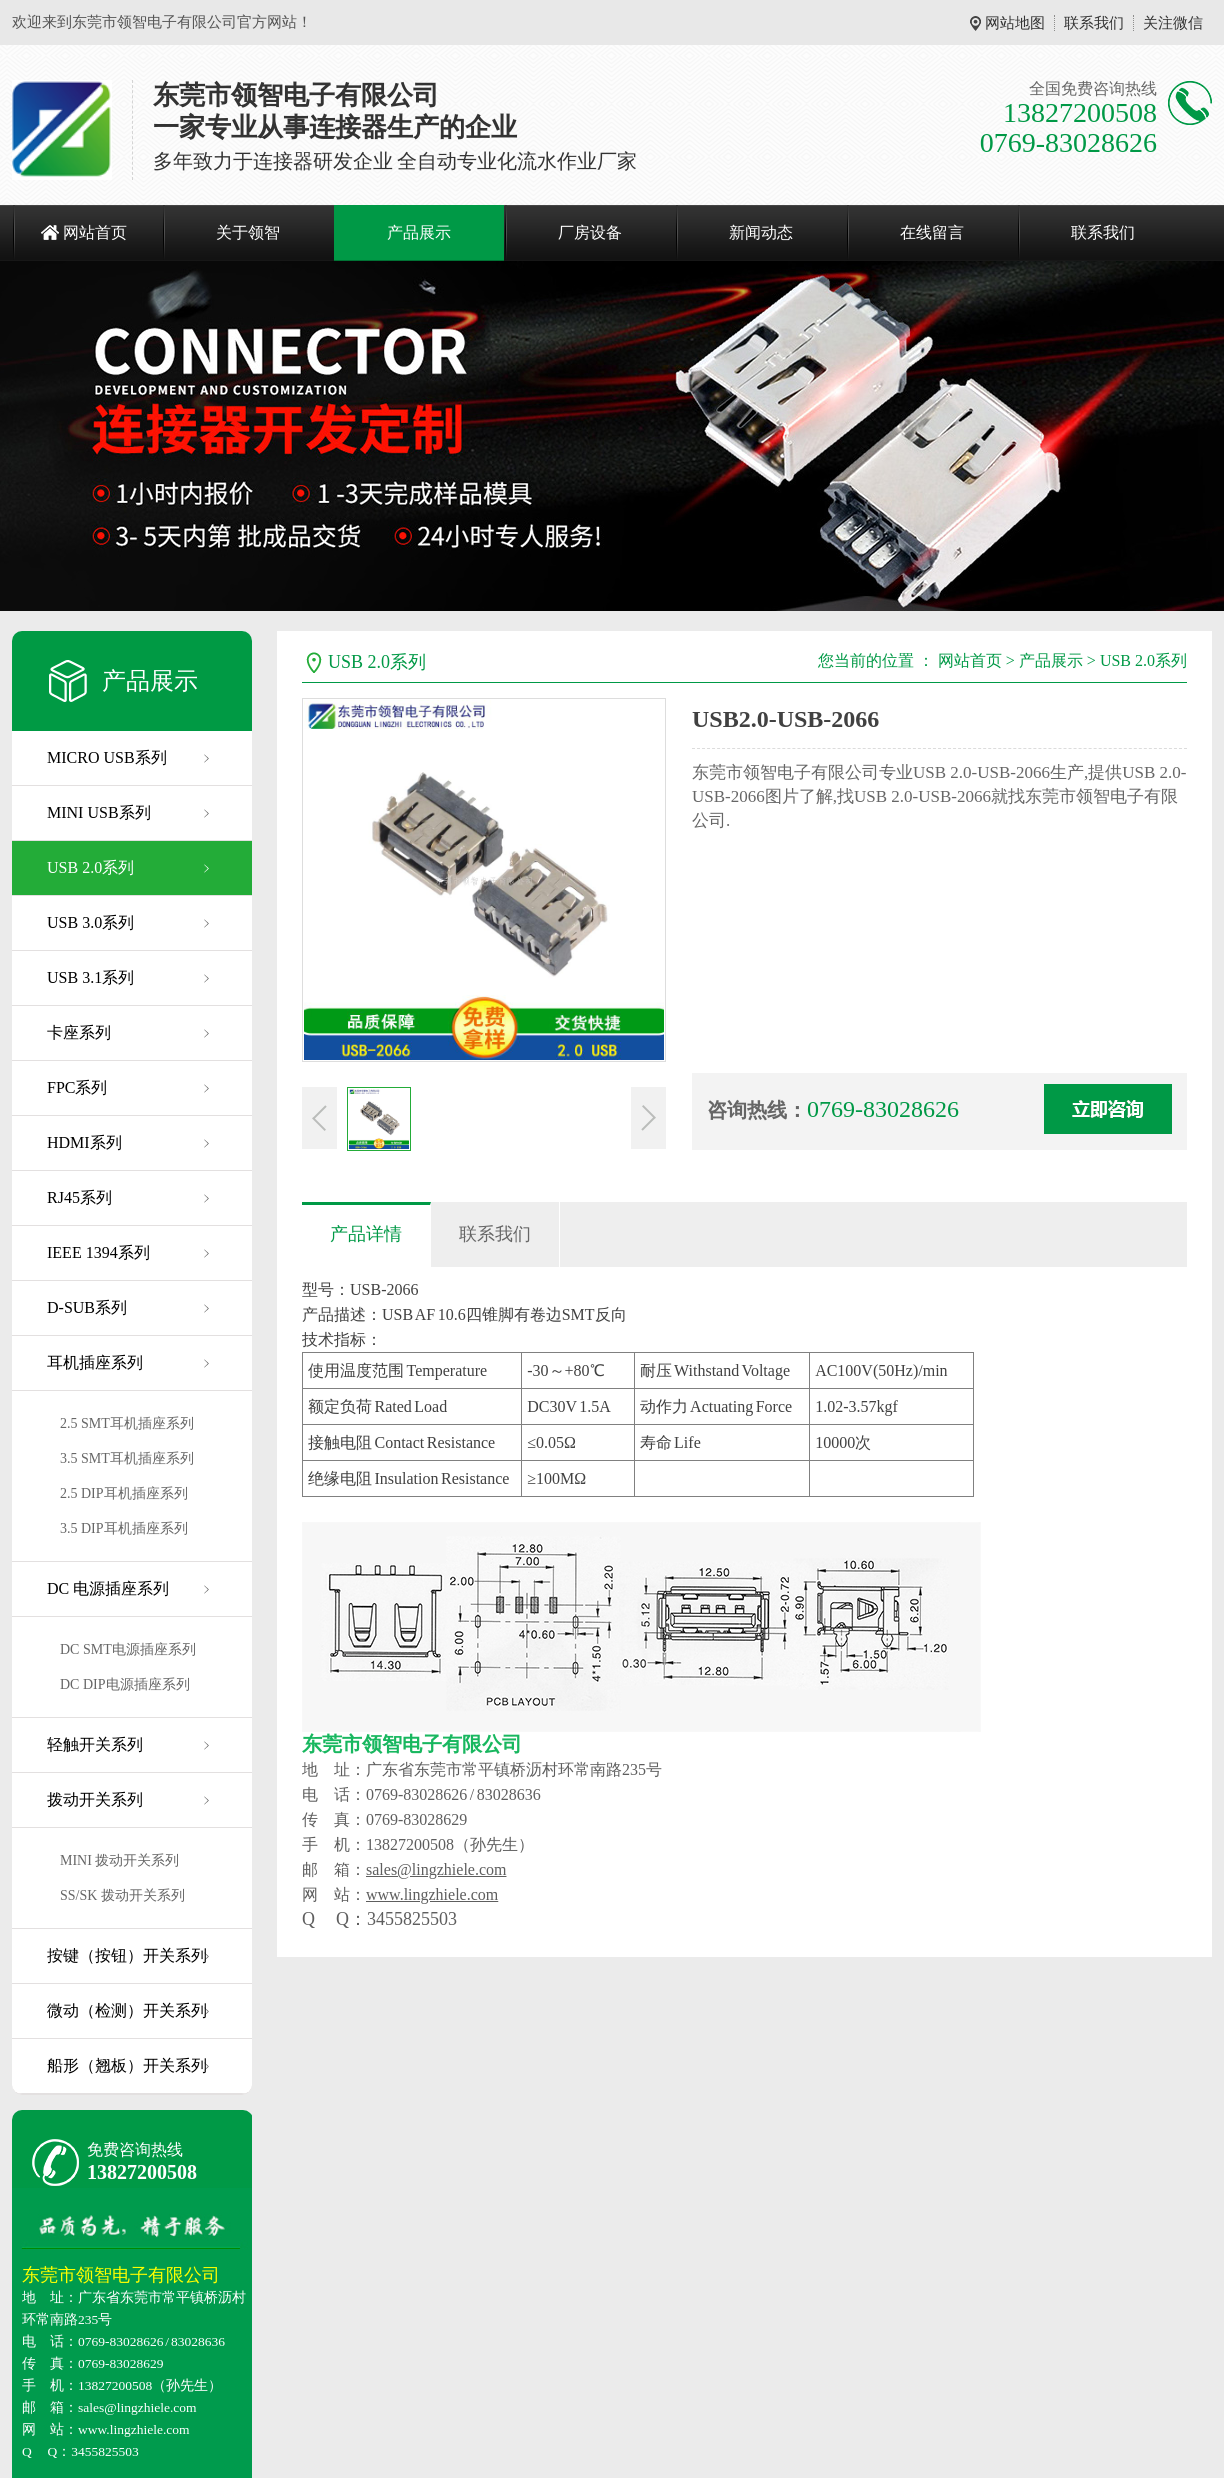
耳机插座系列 (95, 1362)
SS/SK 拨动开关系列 (122, 1895)
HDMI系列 (84, 1142)
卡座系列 (79, 1032)
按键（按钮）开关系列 (127, 1955)
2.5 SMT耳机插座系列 (127, 1423)
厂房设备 (590, 232)
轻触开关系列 (95, 1744)
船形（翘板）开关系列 (127, 2065)
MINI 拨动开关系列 (119, 1860)
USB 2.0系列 (90, 867)
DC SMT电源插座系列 (128, 1649)
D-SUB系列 (87, 1307)
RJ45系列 (79, 1197)
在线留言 (932, 232)
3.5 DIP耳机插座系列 (124, 1528)
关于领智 (248, 232)
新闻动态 (761, 232)
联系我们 (1094, 23)
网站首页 (95, 232)
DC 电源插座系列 (108, 1588)
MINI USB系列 (99, 812)
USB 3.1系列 (90, 977)
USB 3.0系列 (90, 922)
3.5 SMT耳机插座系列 (127, 1458)
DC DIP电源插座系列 (125, 1684)
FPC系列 (77, 1087)
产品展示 (419, 232)
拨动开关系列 (95, 1799)
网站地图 (1015, 23)
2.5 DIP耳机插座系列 (124, 1493)
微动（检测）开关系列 (127, 2010)
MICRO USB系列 (107, 757)
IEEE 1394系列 (98, 1252)
